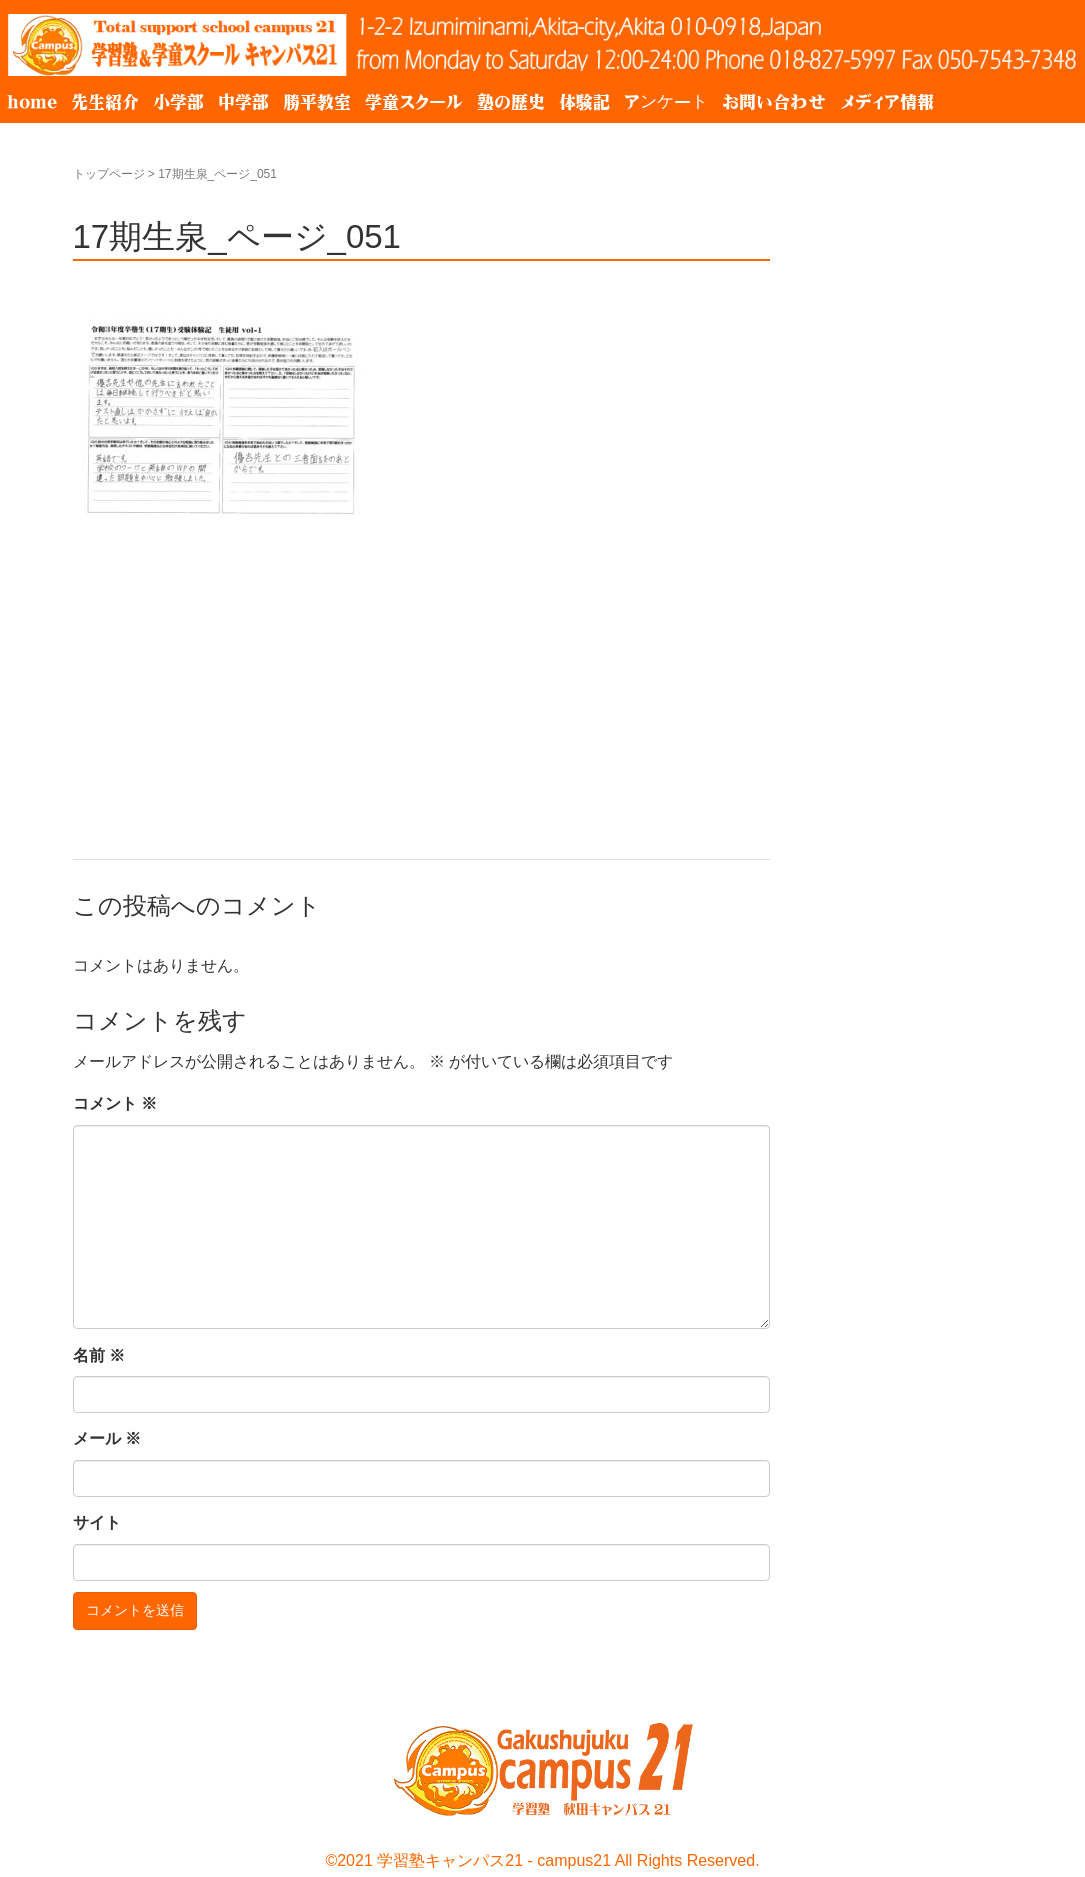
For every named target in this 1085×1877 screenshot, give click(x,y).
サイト (97, 1522)
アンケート (666, 101)
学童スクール (414, 101)
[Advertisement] (422, 674)
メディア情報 (887, 101)
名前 (99, 1355)
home (32, 101)
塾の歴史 (511, 101)
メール (107, 1438)
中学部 (243, 101)
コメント (115, 1103)
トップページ (109, 174)
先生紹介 (105, 101)
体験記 (584, 101)
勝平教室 (317, 101)
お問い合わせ (774, 101)
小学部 (178, 101)
